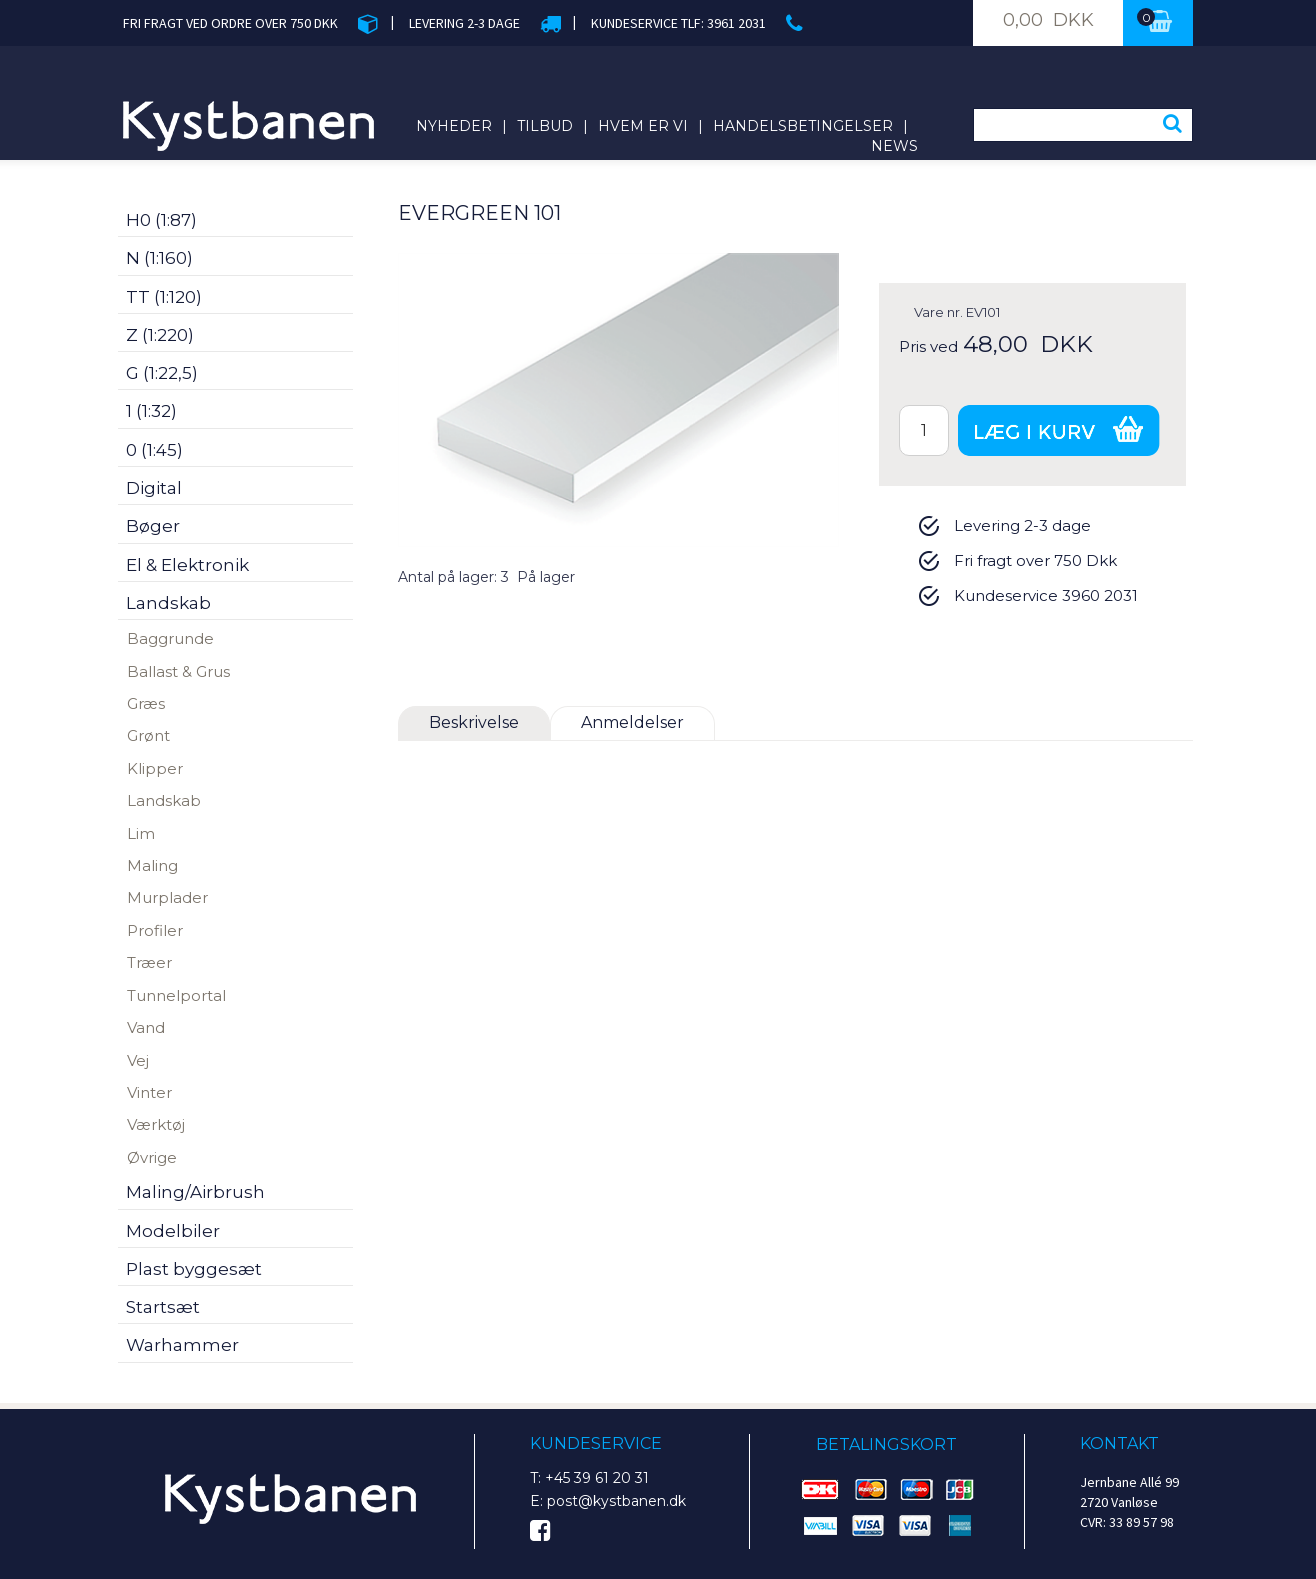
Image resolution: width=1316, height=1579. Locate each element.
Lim (141, 833)
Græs (146, 703)
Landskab (164, 800)
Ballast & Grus (178, 671)
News (894, 146)
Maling (152, 865)
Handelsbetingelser (803, 126)
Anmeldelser (632, 722)
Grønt (148, 735)
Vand (146, 1027)
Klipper (155, 768)
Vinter (149, 1092)
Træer (149, 962)
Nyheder (454, 126)
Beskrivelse (474, 722)
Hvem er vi (643, 126)
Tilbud (545, 126)
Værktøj (156, 1124)
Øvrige (152, 1157)
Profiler (155, 930)
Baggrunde (170, 638)
